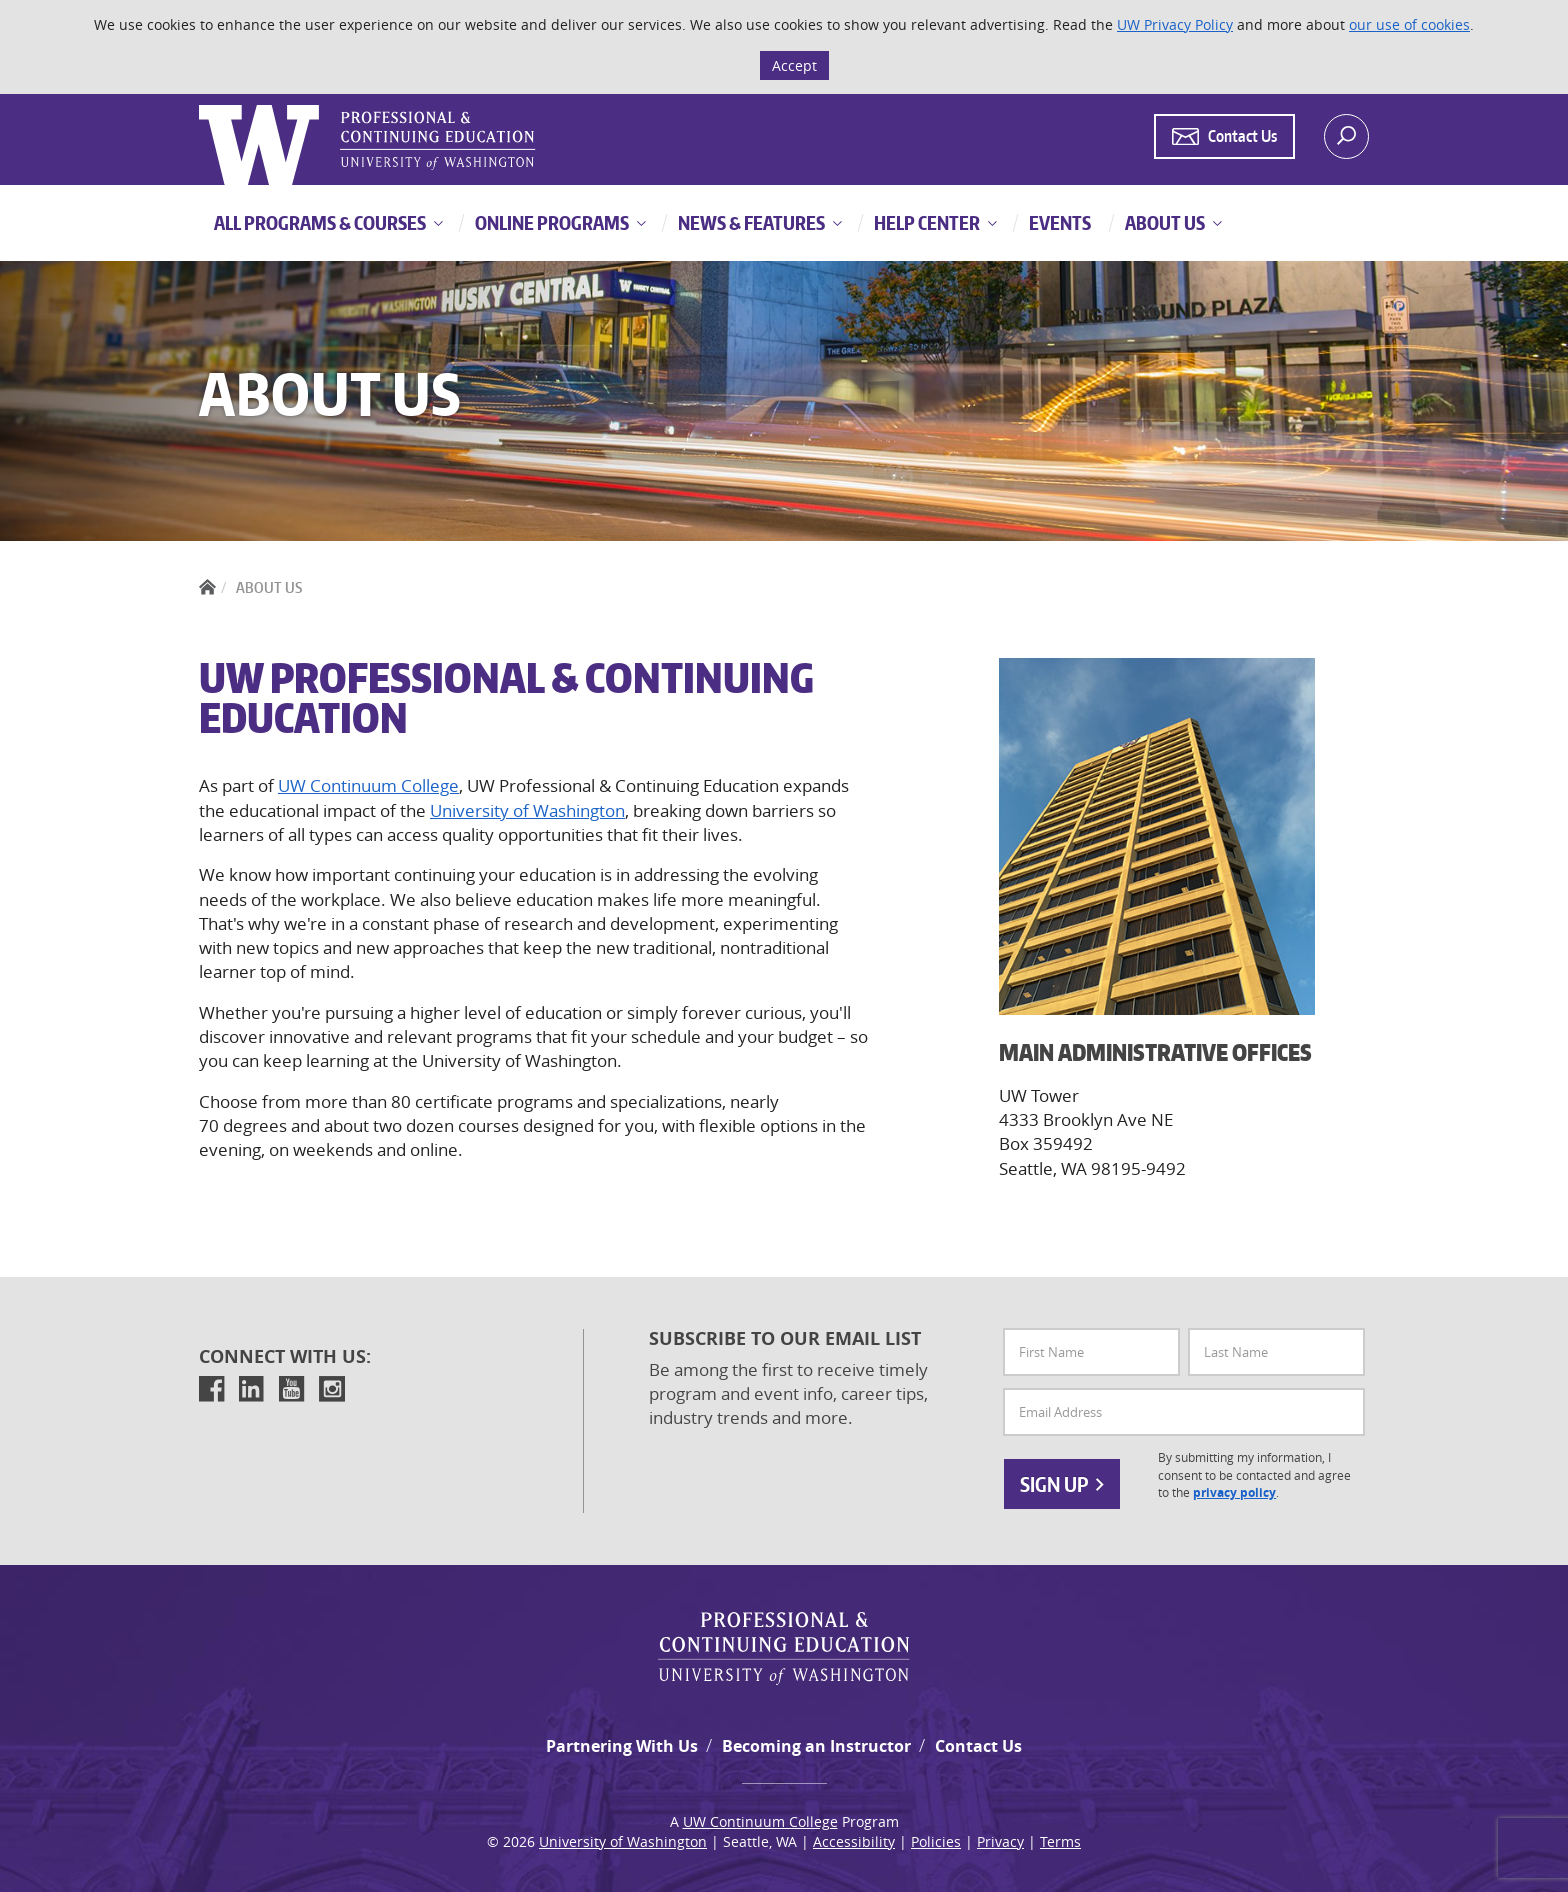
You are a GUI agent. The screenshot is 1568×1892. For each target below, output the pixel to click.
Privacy (1000, 1841)
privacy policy (1234, 1492)
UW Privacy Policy (1175, 24)
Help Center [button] (925, 222)
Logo (201, 105)
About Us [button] (1163, 222)
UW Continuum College (368, 785)
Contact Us (978, 1746)
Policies (936, 1841)
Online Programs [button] (550, 222)
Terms (1060, 1841)
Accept (794, 65)
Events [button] (1058, 222)
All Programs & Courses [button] (320, 222)
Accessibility (854, 1841)
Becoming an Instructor (816, 1746)
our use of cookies (1409, 24)
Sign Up (1062, 1484)
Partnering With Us (622, 1746)
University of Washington (527, 810)
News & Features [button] (750, 222)
